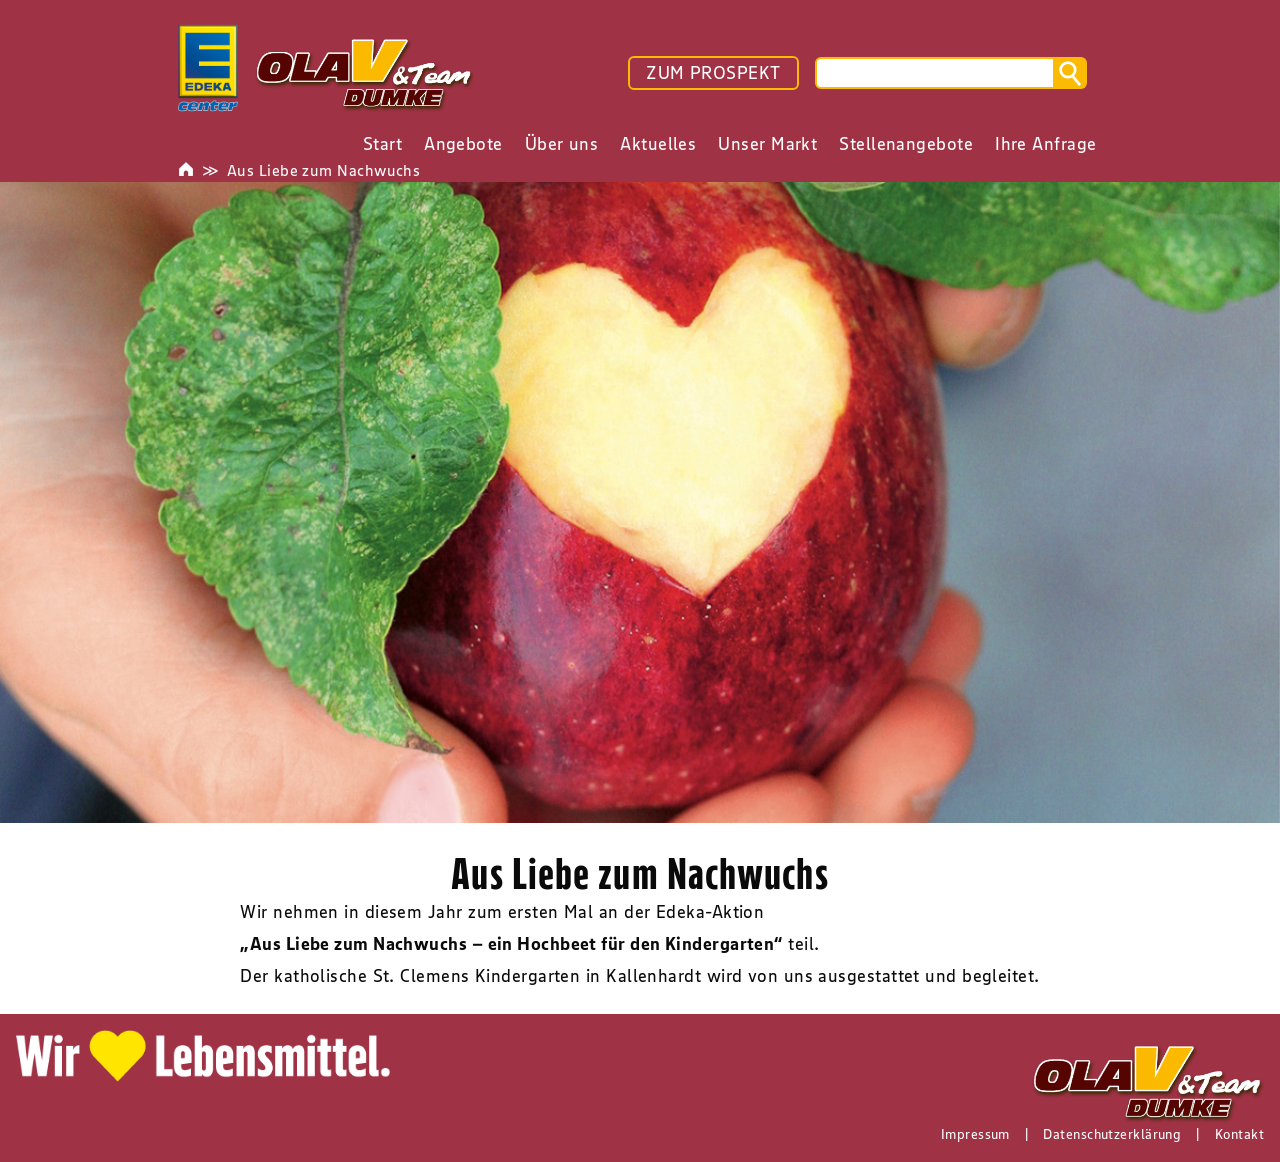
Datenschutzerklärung (1112, 1134)
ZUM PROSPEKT (713, 73)
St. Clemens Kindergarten (477, 976)
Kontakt (1239, 1134)
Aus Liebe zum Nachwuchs (323, 170)
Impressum (975, 1134)
